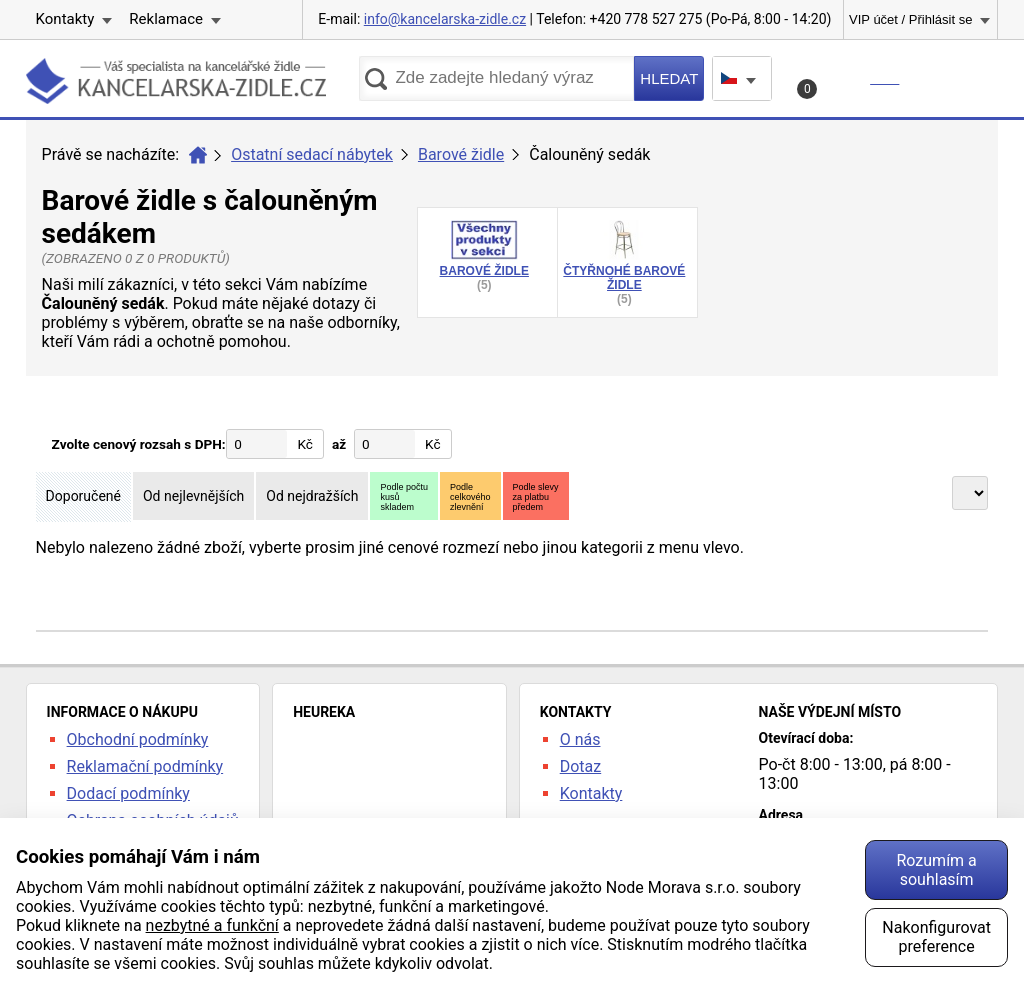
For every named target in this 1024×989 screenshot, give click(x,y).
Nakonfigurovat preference (936, 937)
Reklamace (166, 19)
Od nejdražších (312, 496)
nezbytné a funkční (212, 925)
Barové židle (461, 154)
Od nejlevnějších (193, 496)
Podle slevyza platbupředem (536, 497)
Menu (956, 78)
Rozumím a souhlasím (936, 870)
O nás (580, 739)
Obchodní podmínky (138, 739)
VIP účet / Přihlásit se (910, 19)
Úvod (198, 155)
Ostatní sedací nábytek (312, 154)
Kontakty (65, 19)
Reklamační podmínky (145, 766)
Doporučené (83, 496)
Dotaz (581, 766)
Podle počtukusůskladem (404, 497)
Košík (850, 84)
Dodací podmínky (128, 793)
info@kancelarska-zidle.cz (445, 19)
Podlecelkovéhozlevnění (470, 497)
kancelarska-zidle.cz (176, 84)
